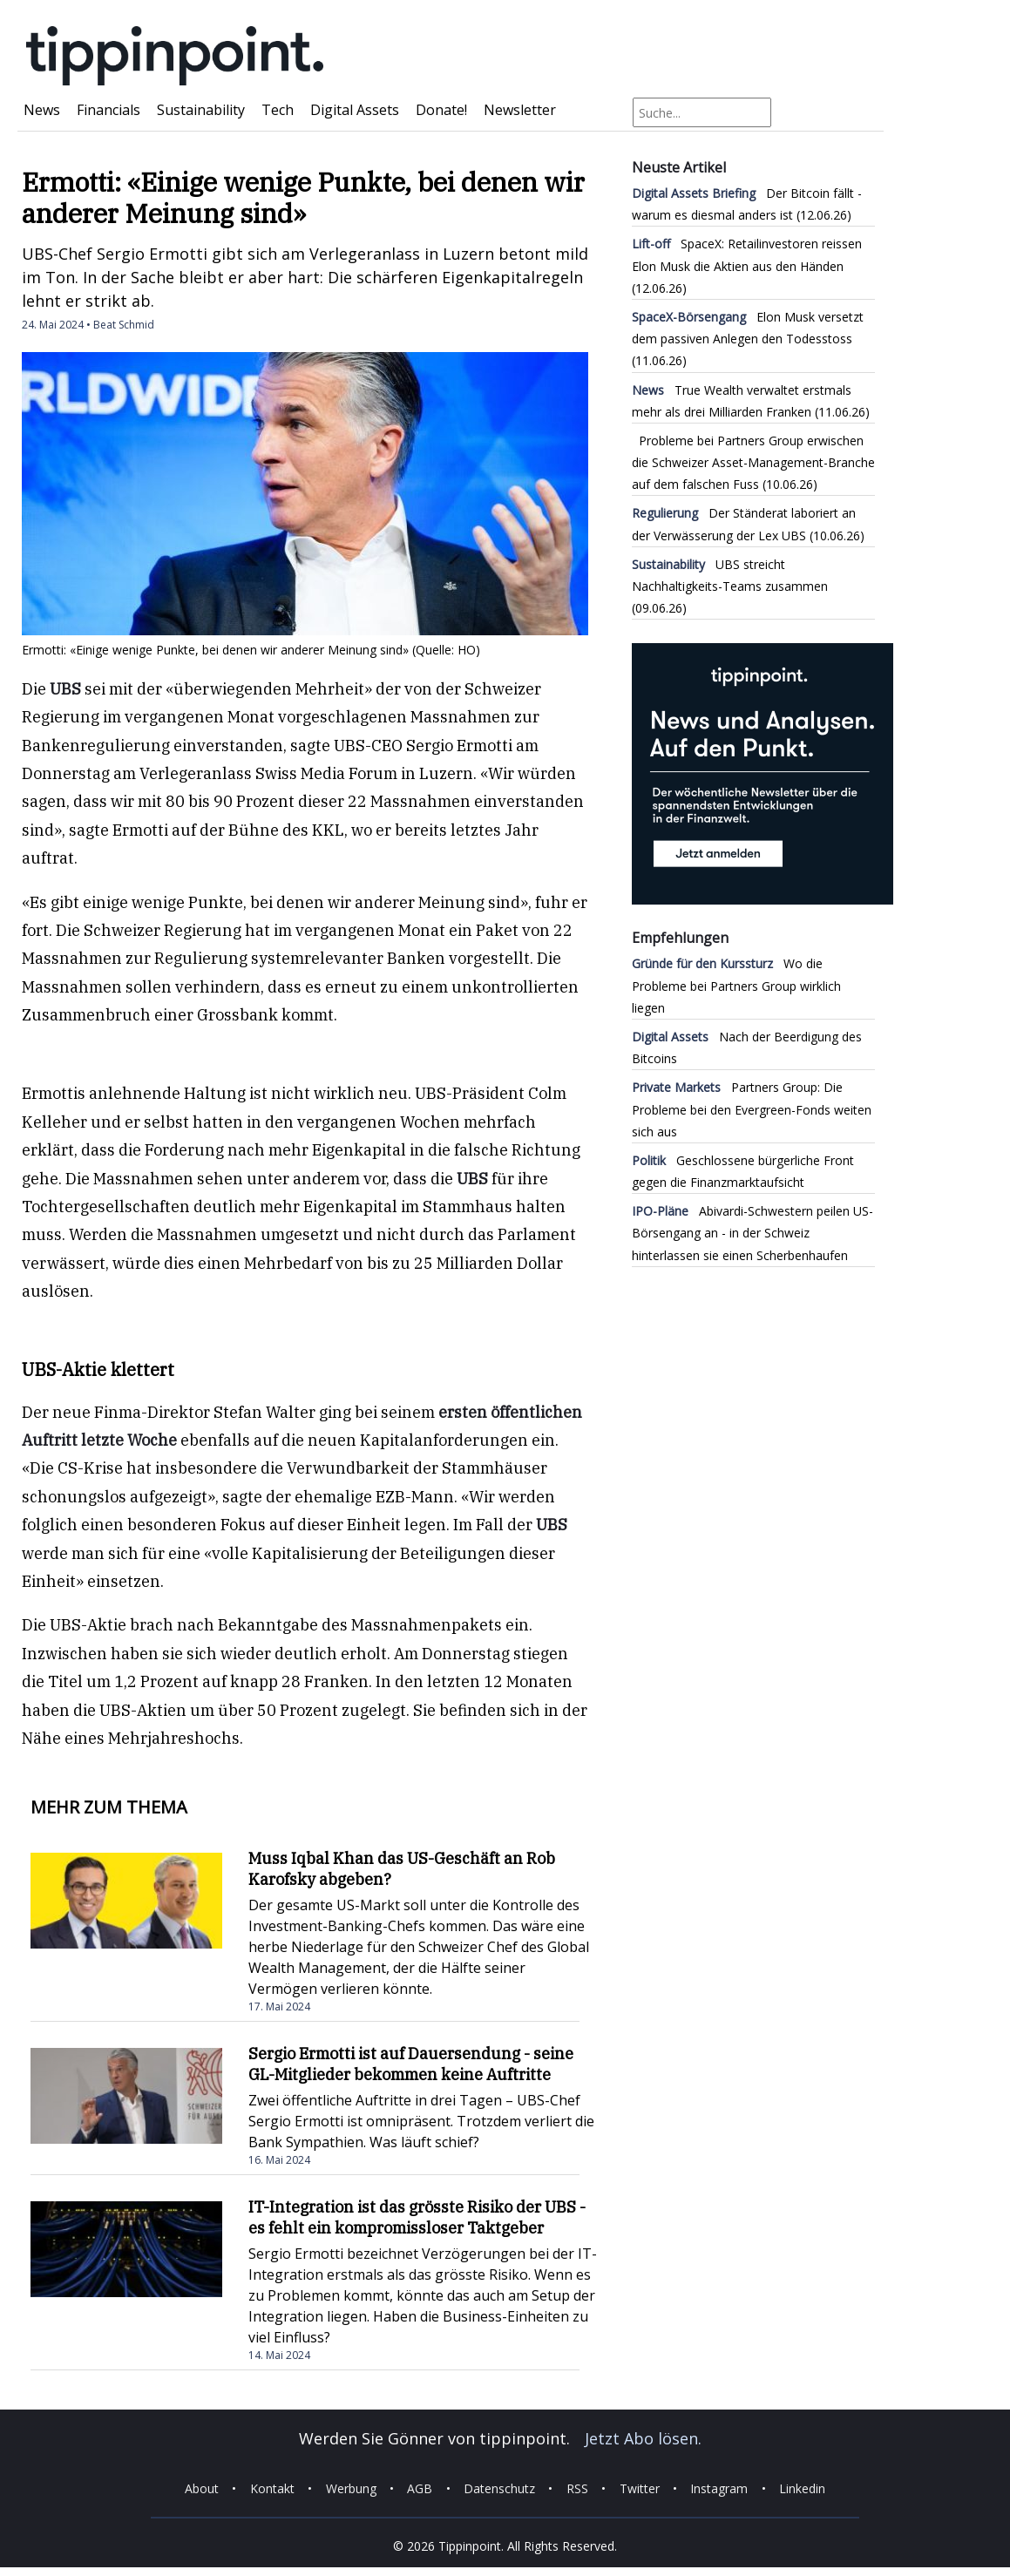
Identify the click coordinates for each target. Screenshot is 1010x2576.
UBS (65, 689)
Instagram (719, 2488)
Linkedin (802, 2488)
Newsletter (520, 109)
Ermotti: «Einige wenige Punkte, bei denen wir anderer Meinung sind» (303, 197)
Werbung (351, 2488)
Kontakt (272, 2488)
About (202, 2488)
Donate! (441, 109)
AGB (419, 2488)
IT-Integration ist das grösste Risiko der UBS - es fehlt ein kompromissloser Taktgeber (417, 2217)
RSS (577, 2488)
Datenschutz (499, 2488)
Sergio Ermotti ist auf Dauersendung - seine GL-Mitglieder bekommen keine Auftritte (410, 2064)
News (42, 109)
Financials (108, 109)
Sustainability (201, 109)
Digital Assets (354, 109)
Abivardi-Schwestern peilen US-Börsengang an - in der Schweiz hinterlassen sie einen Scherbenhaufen (752, 1233)
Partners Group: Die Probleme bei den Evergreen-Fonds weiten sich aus (751, 1109)
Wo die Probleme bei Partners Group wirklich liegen (736, 985)
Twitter (640, 2488)
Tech (277, 109)
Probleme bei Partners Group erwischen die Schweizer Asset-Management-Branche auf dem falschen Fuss (753, 462)
